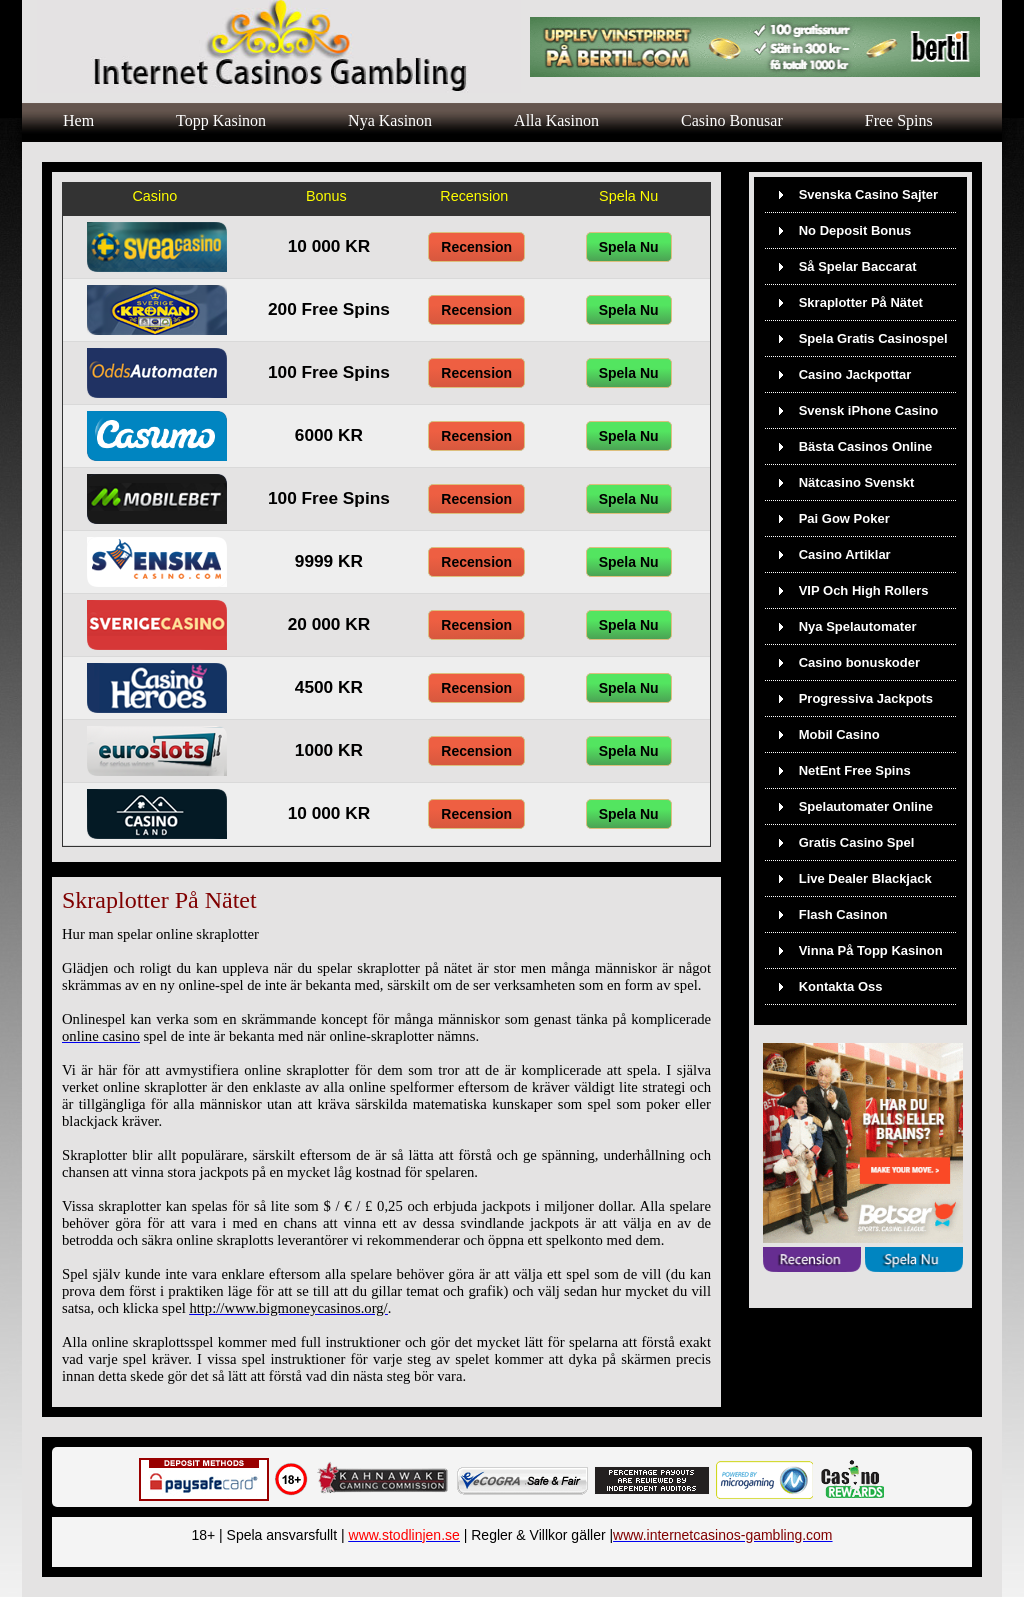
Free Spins (899, 120)
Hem (78, 120)
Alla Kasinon (556, 120)
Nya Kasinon (390, 120)
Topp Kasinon (221, 120)
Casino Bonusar (732, 120)
